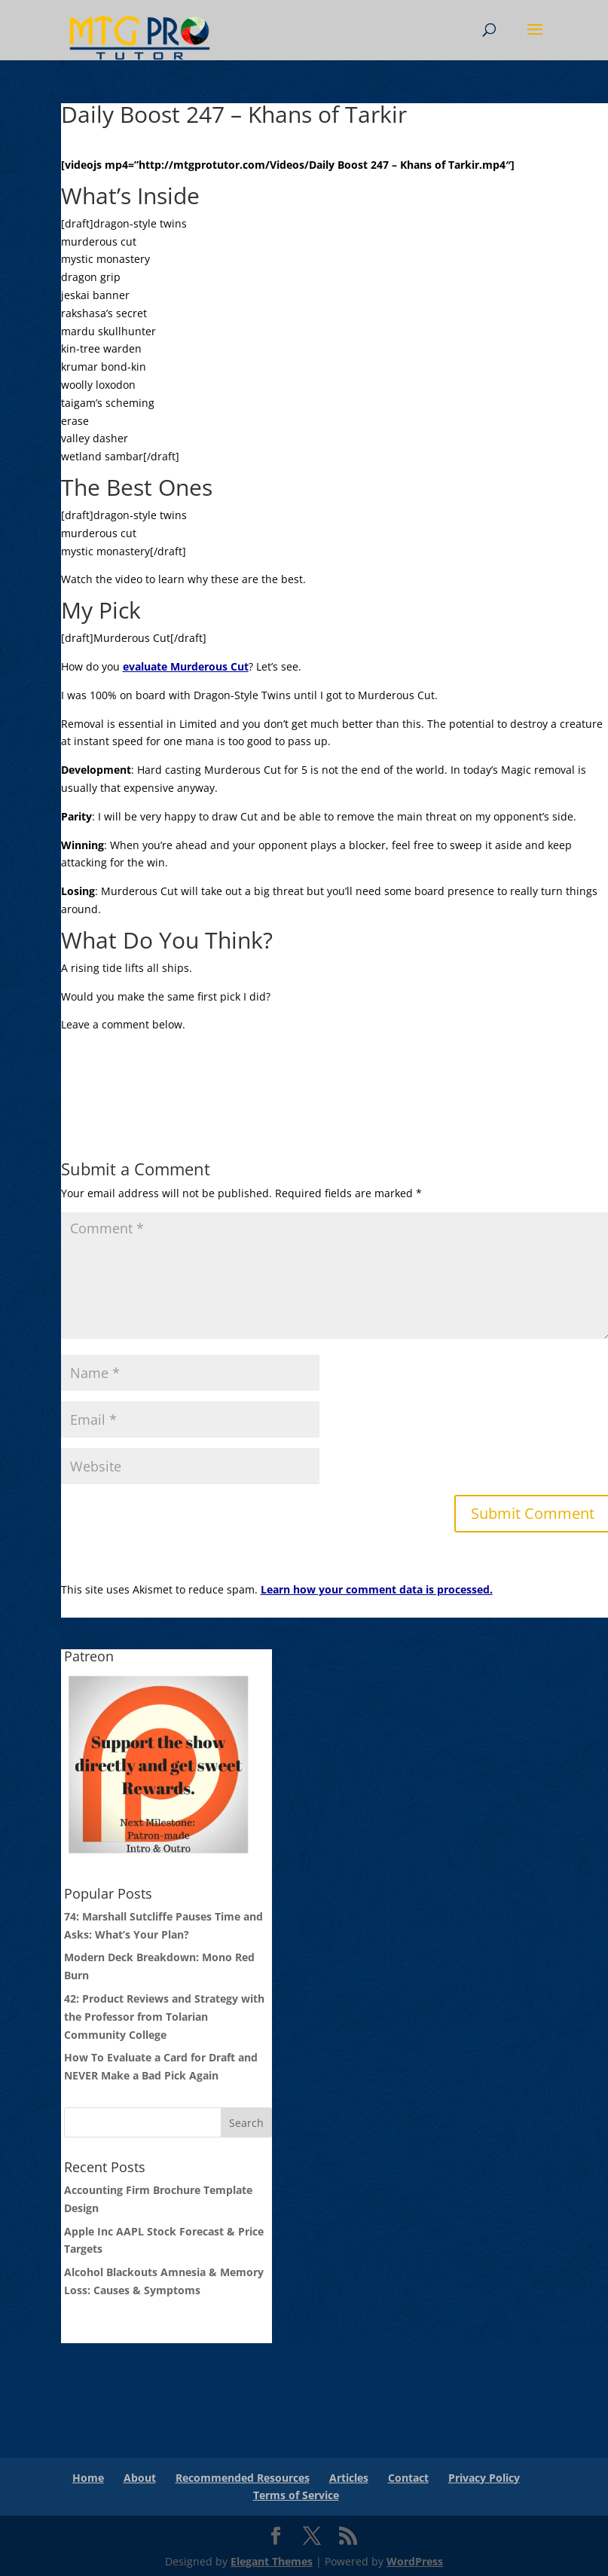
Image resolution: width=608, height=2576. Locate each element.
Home (88, 2478)
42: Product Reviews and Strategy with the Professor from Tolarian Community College (164, 2016)
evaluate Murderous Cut (186, 666)
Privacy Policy (484, 2478)
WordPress (414, 2561)
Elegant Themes (272, 2561)
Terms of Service (296, 2495)
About (140, 2478)
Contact (408, 2478)
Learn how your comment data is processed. (377, 1589)
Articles (348, 2478)
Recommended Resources (243, 2478)
